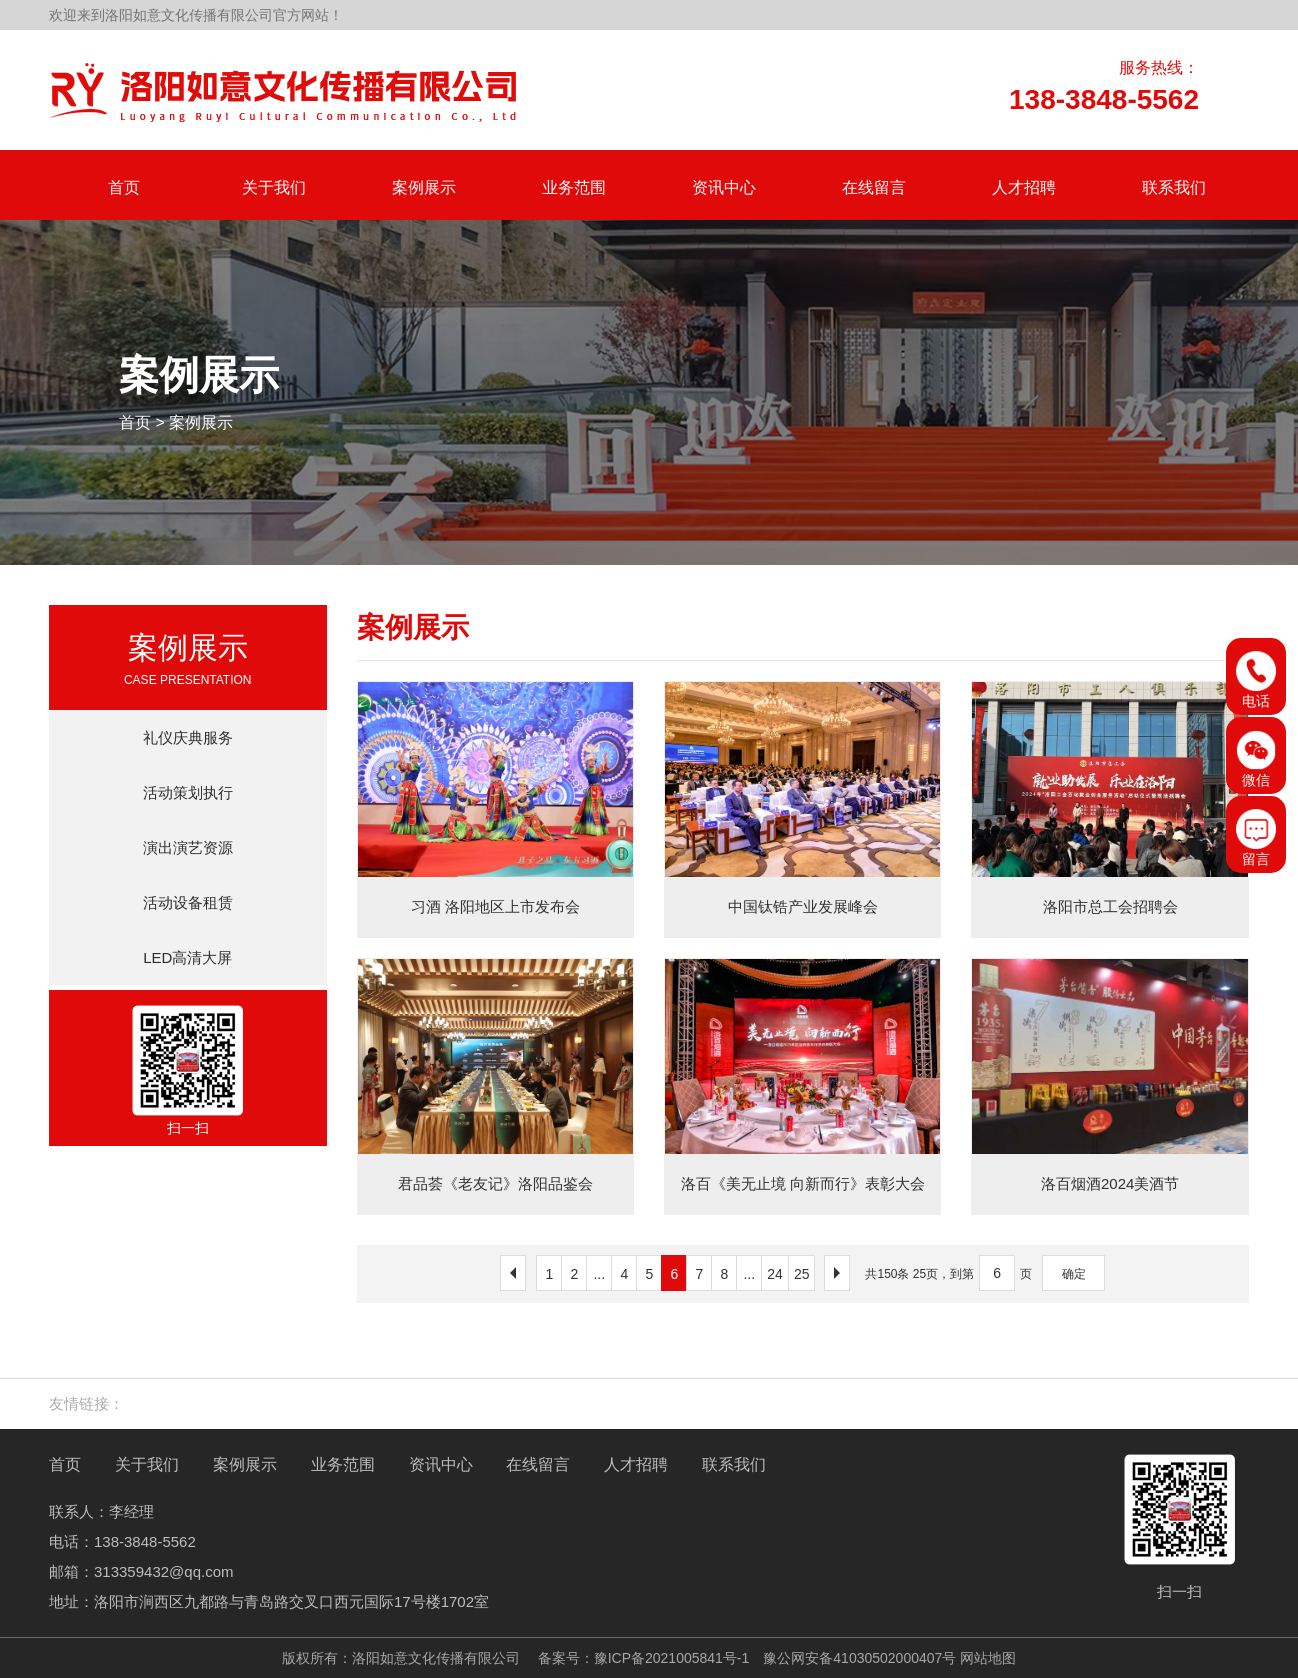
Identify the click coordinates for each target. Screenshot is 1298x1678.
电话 (1256, 680)
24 (775, 1274)
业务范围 (343, 1464)
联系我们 (734, 1464)
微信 (1256, 759)
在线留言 (538, 1464)
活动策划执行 (188, 792)
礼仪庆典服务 (188, 737)
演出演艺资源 (188, 847)
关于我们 (147, 1464)
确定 (1074, 1274)
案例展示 (201, 422)
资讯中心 (441, 1464)
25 (802, 1274)
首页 (135, 422)
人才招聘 (636, 1464)
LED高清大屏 (187, 957)
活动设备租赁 (188, 902)
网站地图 (988, 1658)
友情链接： (86, 1403)
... (599, 1274)
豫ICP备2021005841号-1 (672, 1658)
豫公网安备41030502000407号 (859, 1658)
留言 (1256, 838)
